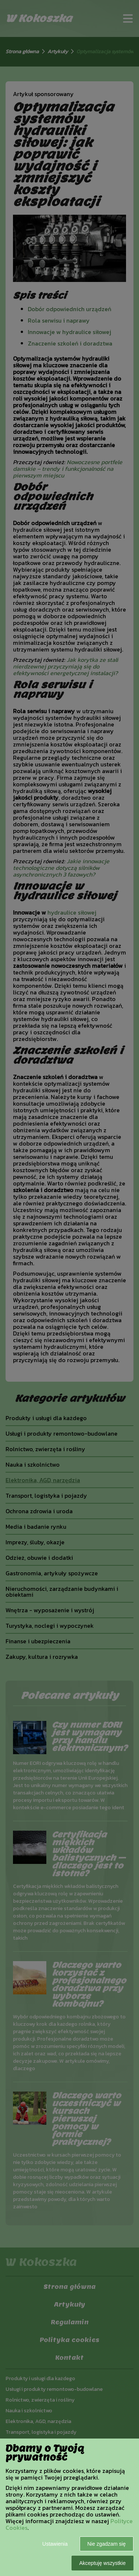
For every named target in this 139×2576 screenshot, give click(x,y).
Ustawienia (54, 2544)
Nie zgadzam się (106, 2544)
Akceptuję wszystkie (102, 2563)
